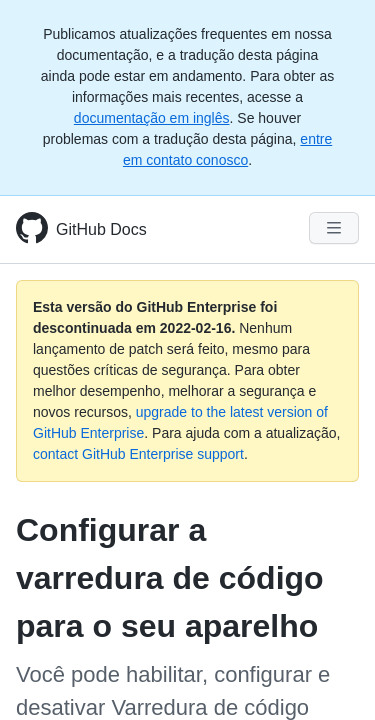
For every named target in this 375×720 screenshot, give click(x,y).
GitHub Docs (101, 229)
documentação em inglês (152, 118)
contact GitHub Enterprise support (138, 454)
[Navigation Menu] (334, 228)
